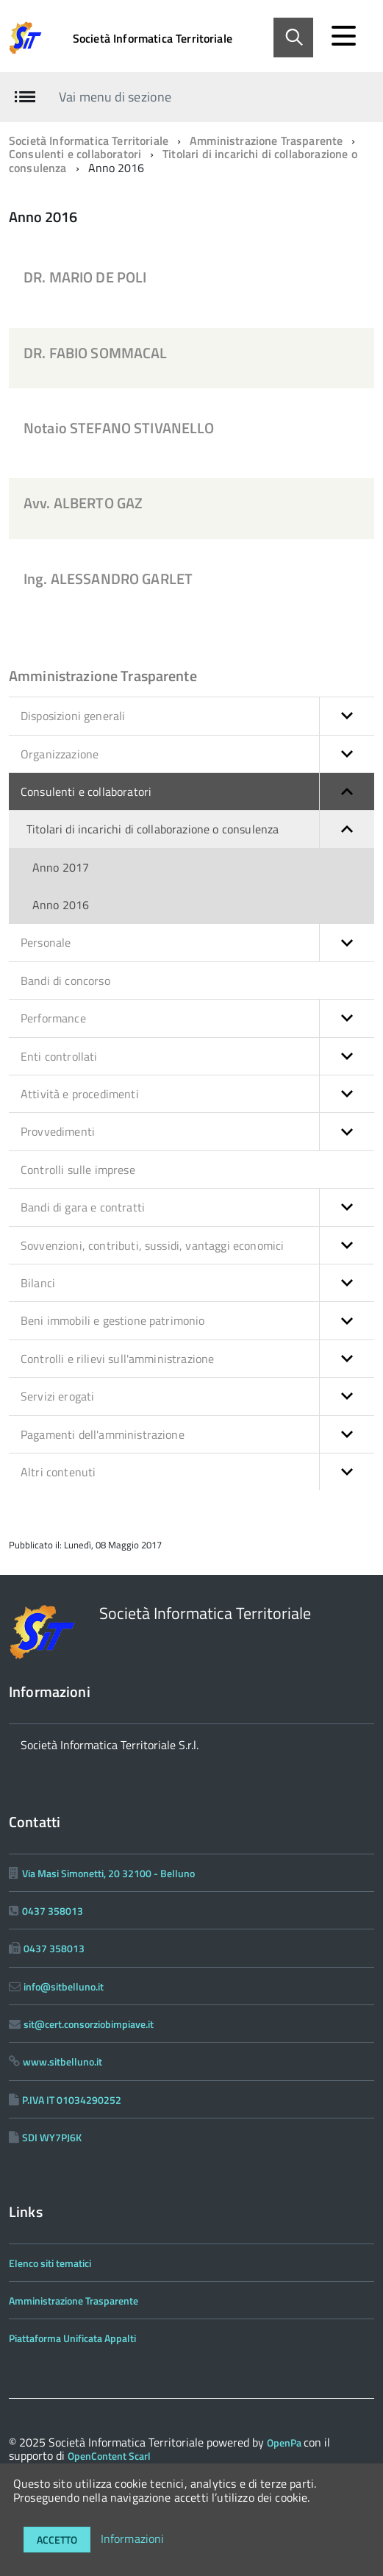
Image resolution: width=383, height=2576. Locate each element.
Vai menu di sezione (115, 97)
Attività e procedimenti (197, 1093)
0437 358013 (52, 1910)
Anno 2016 (60, 905)
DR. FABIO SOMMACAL (96, 352)
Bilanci (197, 1282)
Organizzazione (197, 754)
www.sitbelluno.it (62, 2061)
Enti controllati (197, 1056)
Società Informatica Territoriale (152, 38)
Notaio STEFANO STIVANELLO (119, 427)
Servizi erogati (197, 1396)
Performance (197, 1018)
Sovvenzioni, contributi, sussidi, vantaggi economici (197, 1245)
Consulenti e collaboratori (75, 154)
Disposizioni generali (197, 715)
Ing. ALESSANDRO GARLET (108, 578)
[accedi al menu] (343, 36)
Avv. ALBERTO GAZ (83, 502)
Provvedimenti (197, 1131)
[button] (346, 715)
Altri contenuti (197, 1472)
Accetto (57, 2539)
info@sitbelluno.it (64, 1986)
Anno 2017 (60, 867)
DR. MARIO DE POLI (85, 277)
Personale (197, 942)
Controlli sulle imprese (78, 1169)
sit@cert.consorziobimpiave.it (89, 2024)
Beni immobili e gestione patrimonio (197, 1320)
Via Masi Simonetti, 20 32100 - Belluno (108, 1873)
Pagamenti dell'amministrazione (197, 1434)
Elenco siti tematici (50, 2263)
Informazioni (133, 2538)
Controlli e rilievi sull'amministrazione (197, 1358)
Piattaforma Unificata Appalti (72, 2338)
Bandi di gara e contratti (197, 1207)
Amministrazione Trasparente (266, 140)
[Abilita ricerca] (293, 37)
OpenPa (285, 2442)
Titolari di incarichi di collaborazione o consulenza (183, 160)
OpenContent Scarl (109, 2455)
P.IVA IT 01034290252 (71, 2099)
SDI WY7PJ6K (52, 2137)
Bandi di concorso (65, 980)
